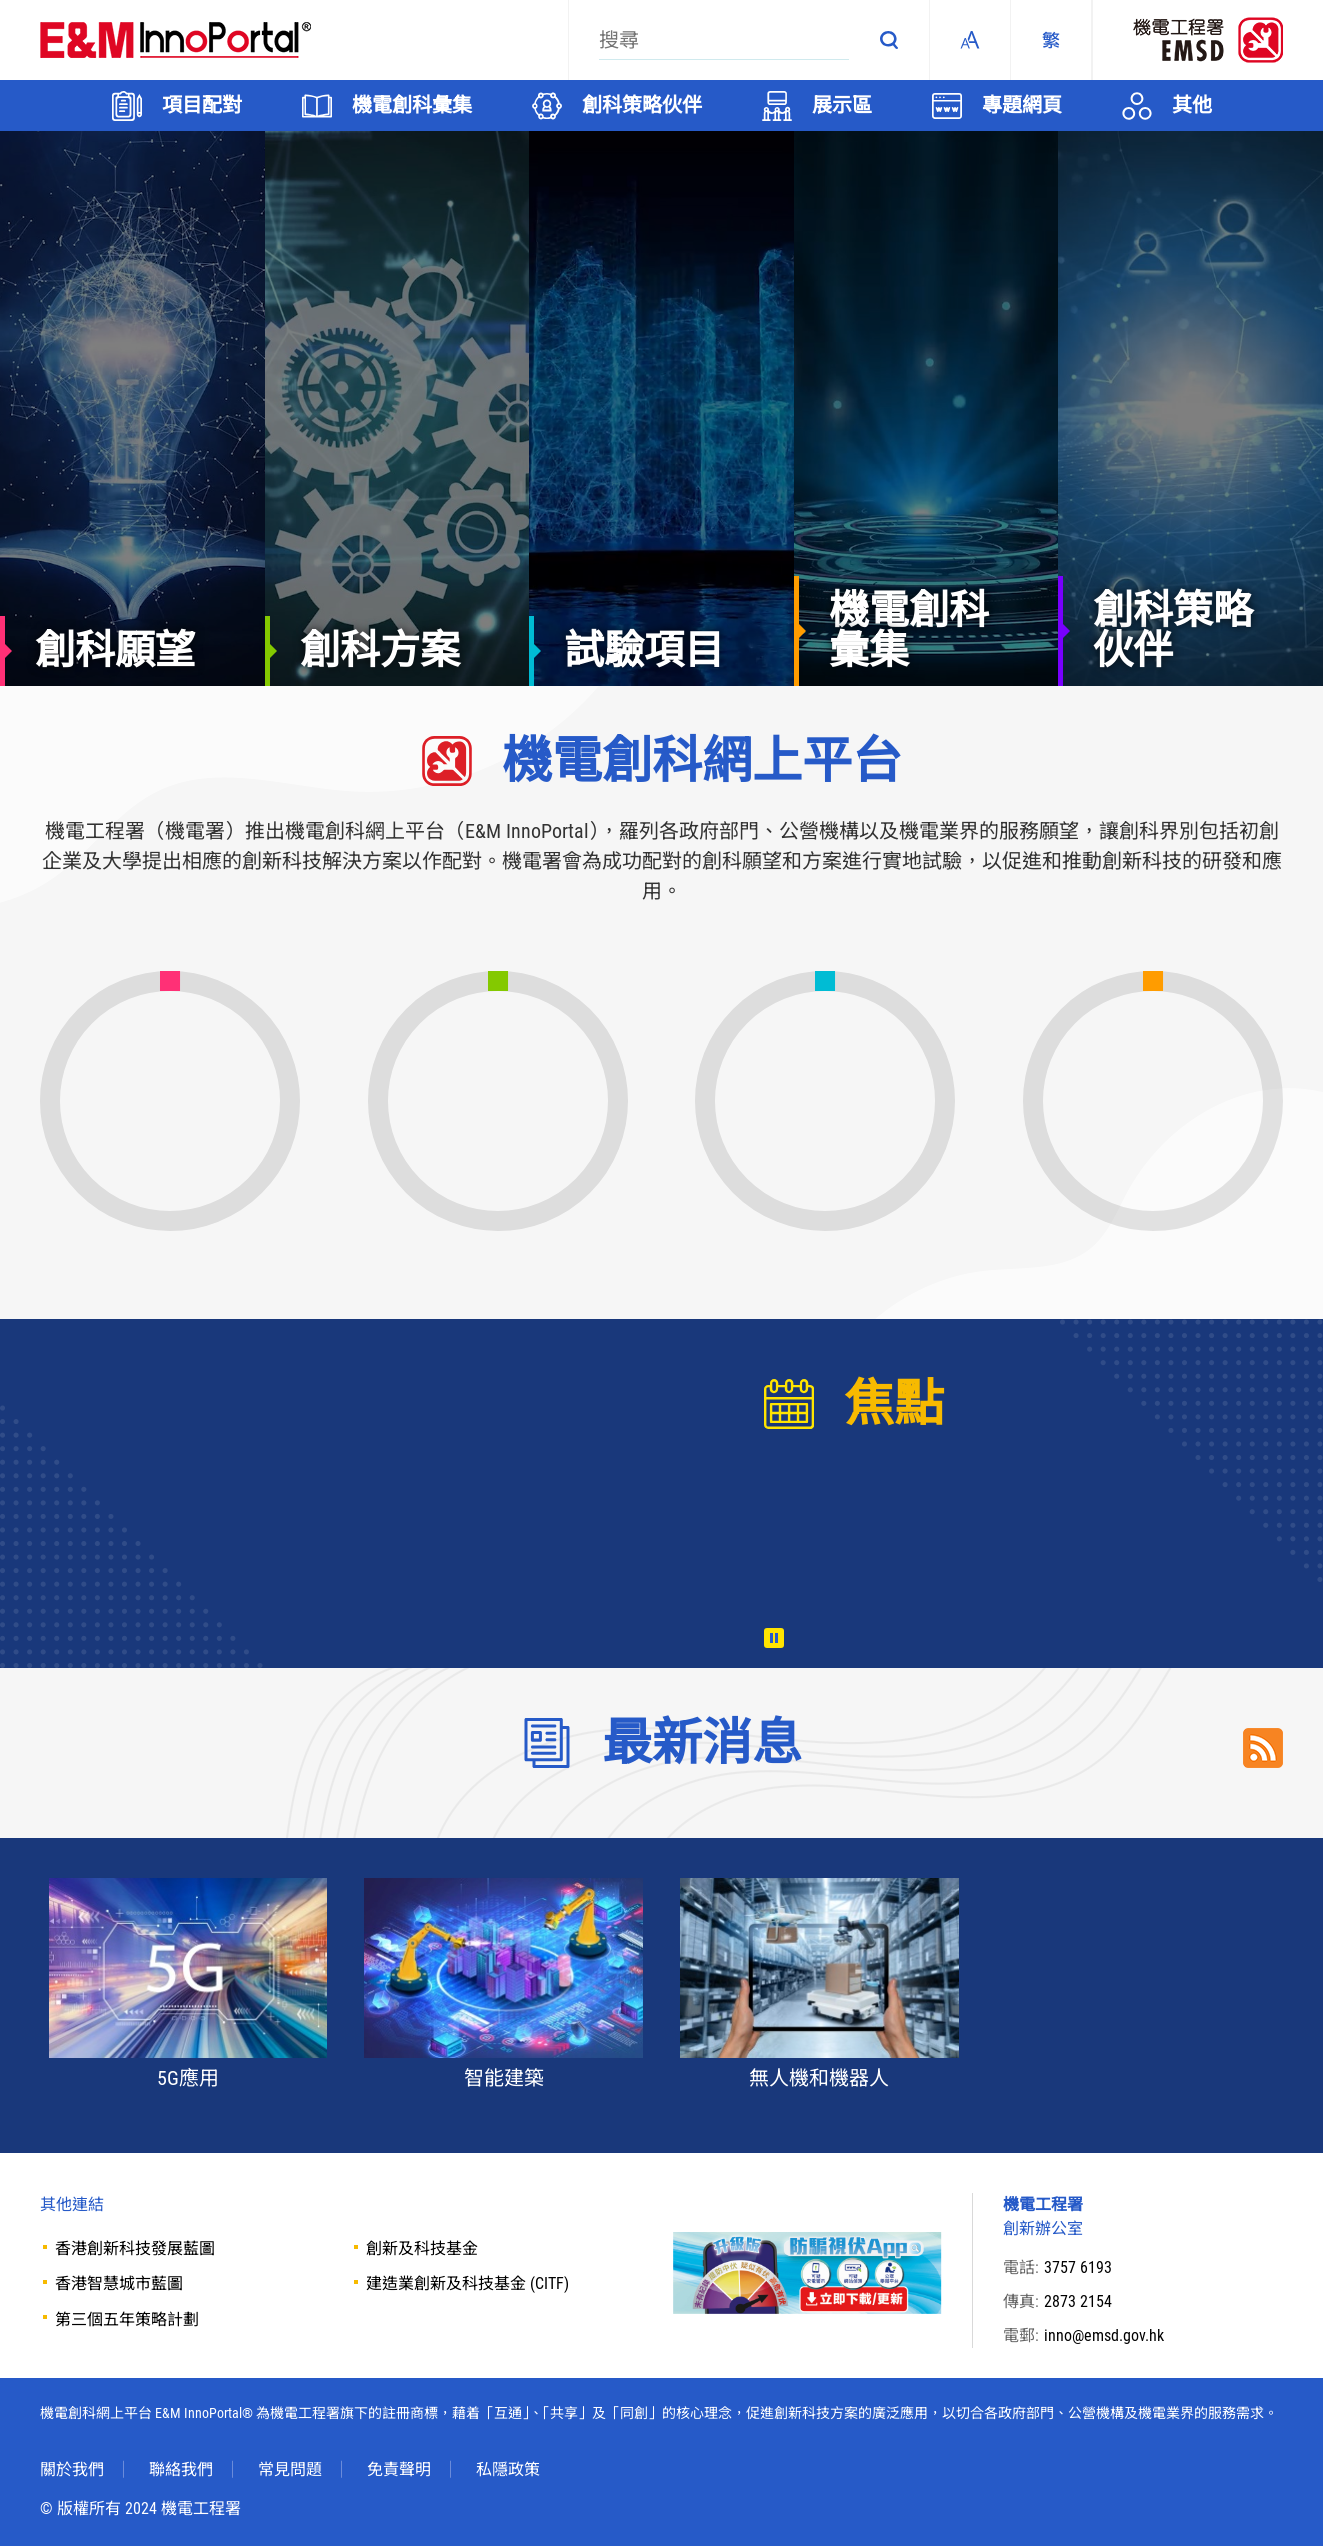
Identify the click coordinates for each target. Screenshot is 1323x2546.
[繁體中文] (1051, 40)
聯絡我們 (181, 2469)
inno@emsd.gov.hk (1104, 2335)
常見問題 (290, 2469)
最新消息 (702, 1743)
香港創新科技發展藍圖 (135, 2248)
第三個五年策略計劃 (127, 2319)
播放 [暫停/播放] (774, 1638)
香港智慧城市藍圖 (119, 2283)
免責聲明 (399, 2469)
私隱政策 (508, 2469)
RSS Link (1263, 1748)
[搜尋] (724, 40)
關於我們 (72, 2469)
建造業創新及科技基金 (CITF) (467, 2283)
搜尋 (889, 40)
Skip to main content (0, 0)
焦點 (894, 1404)
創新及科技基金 (422, 2248)
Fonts (970, 40)
